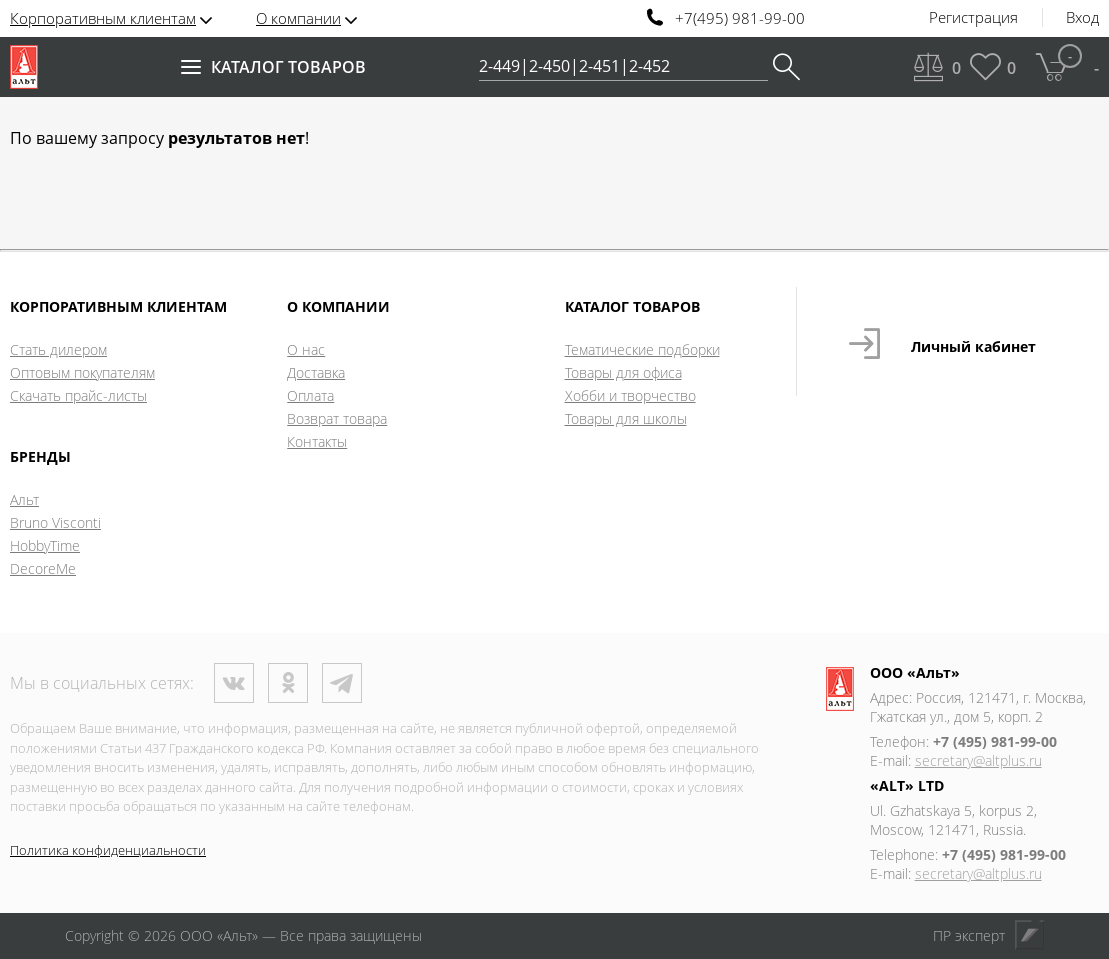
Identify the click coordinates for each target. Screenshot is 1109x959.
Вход (1082, 18)
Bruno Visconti (55, 522)
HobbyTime (45, 545)
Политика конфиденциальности (108, 850)
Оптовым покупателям (82, 372)
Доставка (316, 372)
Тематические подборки (642, 349)
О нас (306, 349)
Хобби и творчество (630, 395)
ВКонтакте (234, 683)
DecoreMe (43, 568)
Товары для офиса (623, 372)
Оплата (310, 395)
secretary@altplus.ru (978, 760)
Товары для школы (626, 418)
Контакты (317, 441)
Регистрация (973, 18)
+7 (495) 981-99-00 (995, 741)
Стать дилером (58, 349)
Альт (24, 499)
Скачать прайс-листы (78, 395)
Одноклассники (288, 683)
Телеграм (342, 683)
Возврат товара (337, 418)
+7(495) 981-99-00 (740, 18)
